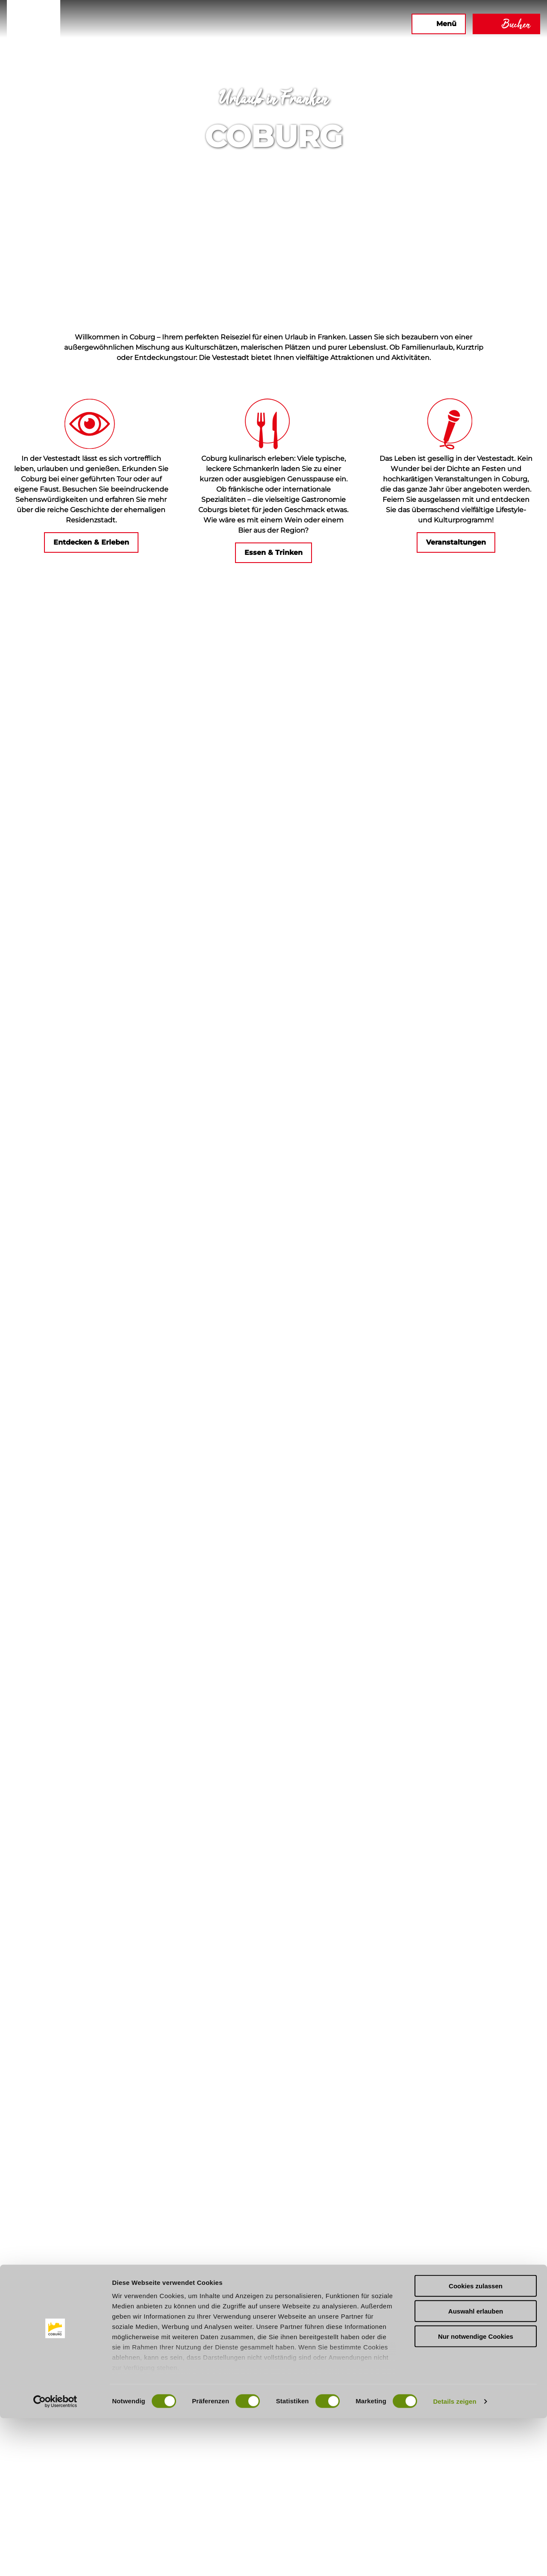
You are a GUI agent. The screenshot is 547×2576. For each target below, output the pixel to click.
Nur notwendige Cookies (475, 2494)
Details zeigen (454, 2559)
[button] (312, 24)
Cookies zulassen (476, 2444)
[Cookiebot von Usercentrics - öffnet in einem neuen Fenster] (55, 2559)
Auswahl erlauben (475, 2469)
